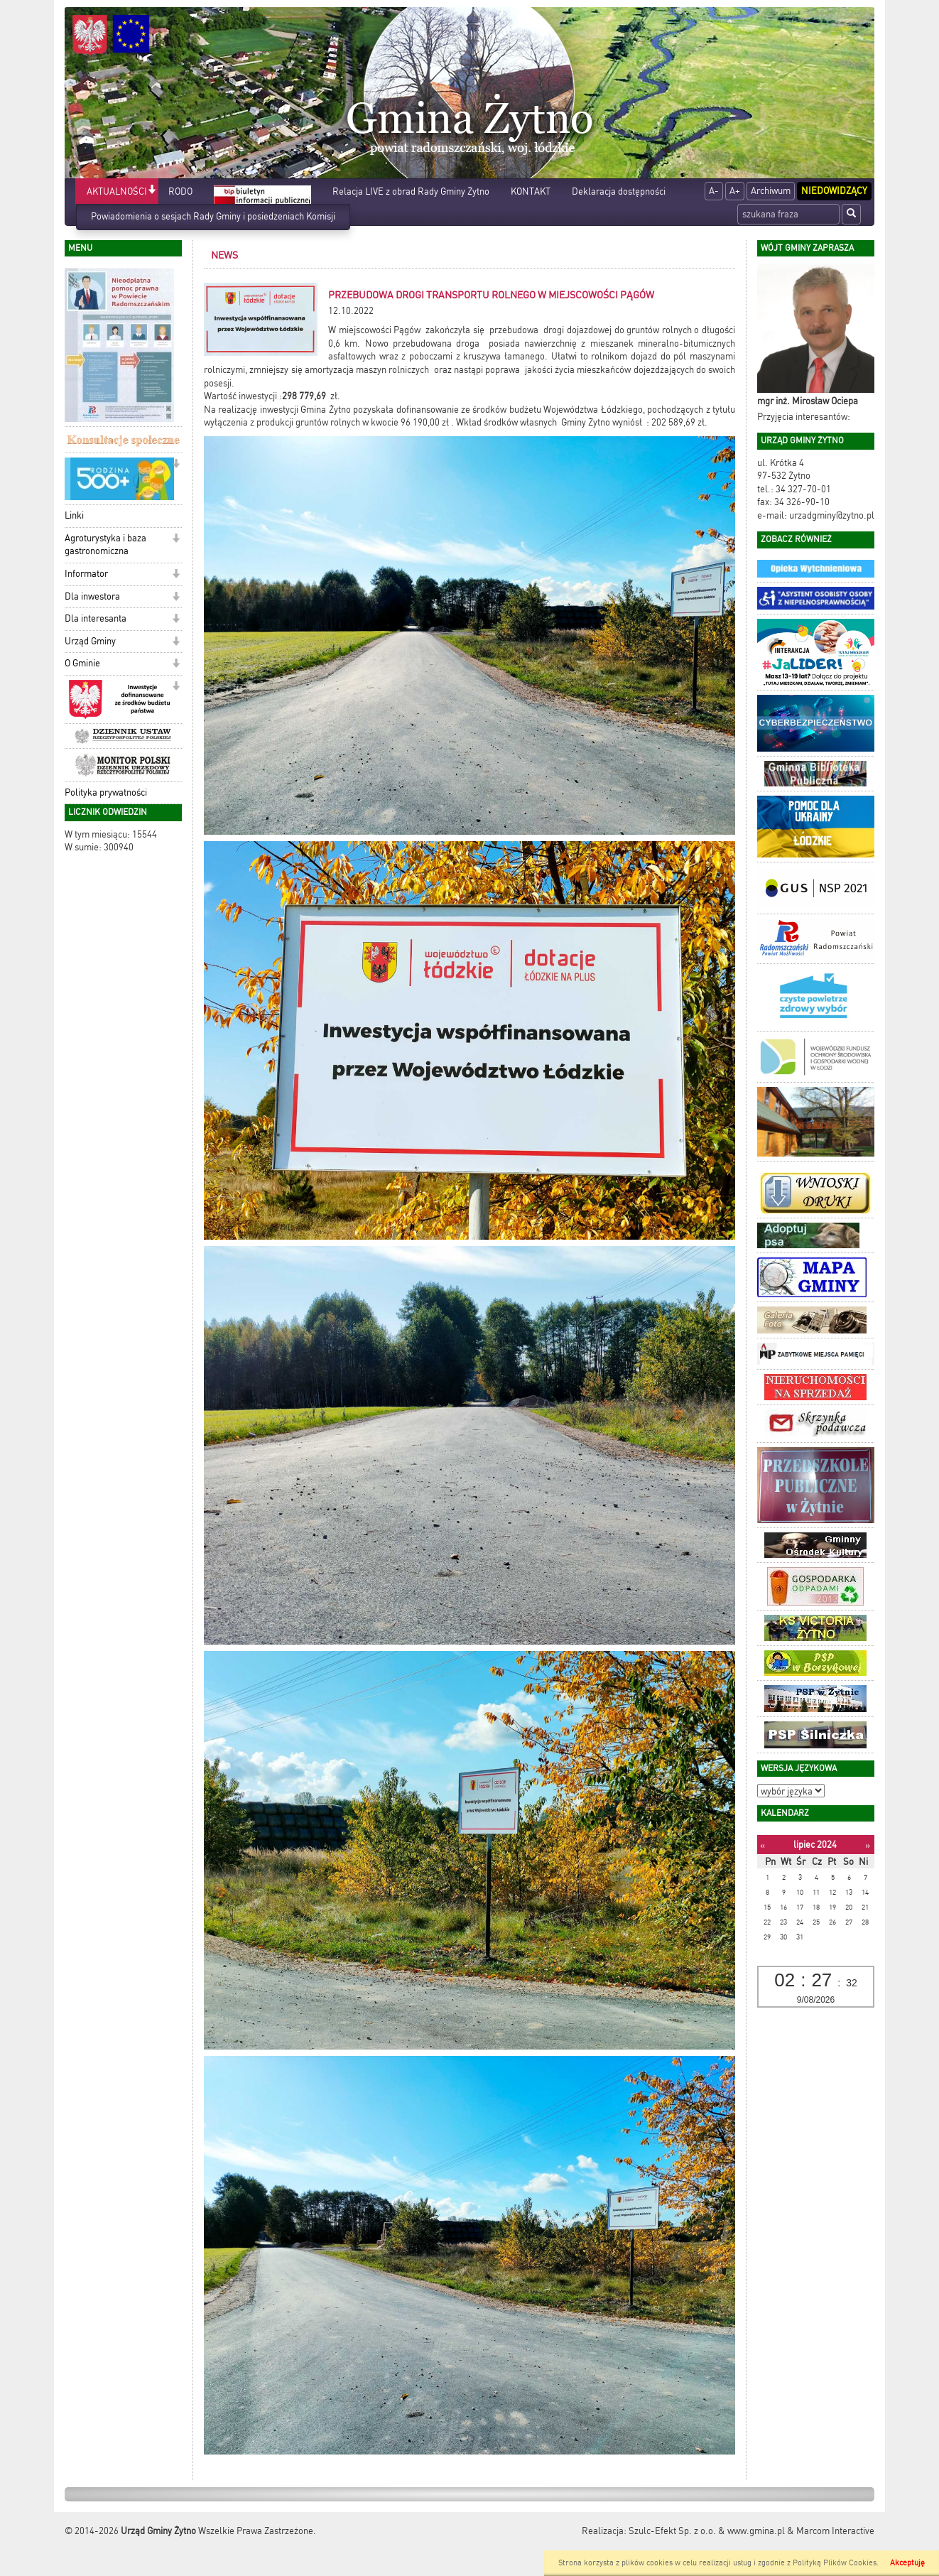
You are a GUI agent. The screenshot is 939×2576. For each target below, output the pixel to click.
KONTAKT (530, 191)
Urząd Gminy (90, 641)
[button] (152, 190)
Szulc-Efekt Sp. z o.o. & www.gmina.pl (707, 2531)
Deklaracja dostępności (619, 191)
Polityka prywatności (106, 792)
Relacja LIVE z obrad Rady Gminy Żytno (410, 191)
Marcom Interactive (835, 2531)
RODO (180, 191)
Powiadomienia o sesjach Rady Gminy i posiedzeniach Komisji (213, 216)
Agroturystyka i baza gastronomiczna (105, 545)
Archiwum (771, 190)
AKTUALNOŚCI (117, 191)
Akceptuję (907, 2562)
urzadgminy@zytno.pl (831, 515)
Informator (86, 573)
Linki (74, 515)
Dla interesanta (95, 618)
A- (714, 190)
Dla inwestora (92, 596)
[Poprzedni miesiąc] (762, 1845)
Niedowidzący (834, 190)
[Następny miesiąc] (867, 1845)
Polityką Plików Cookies (834, 2562)
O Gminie (82, 663)
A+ (734, 190)
